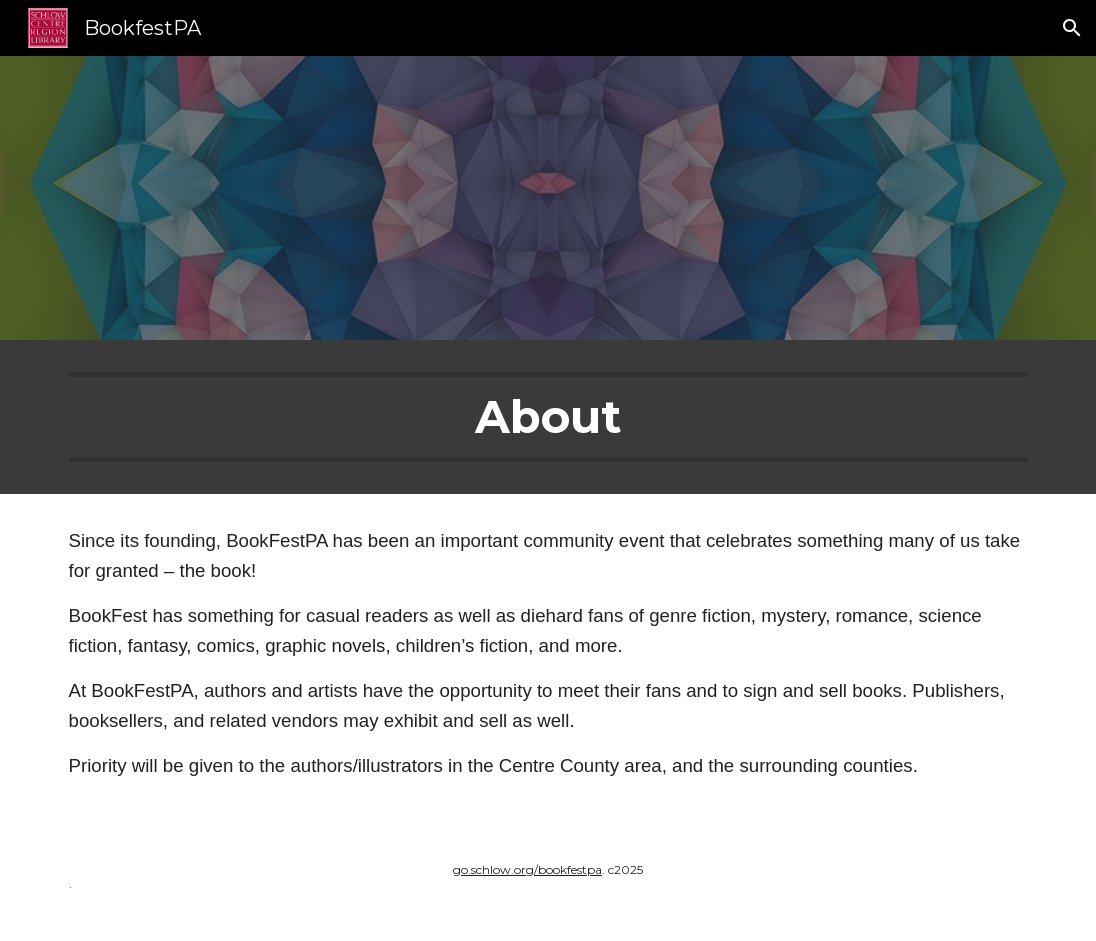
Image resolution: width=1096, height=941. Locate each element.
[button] (1072, 28)
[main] (548, 417)
